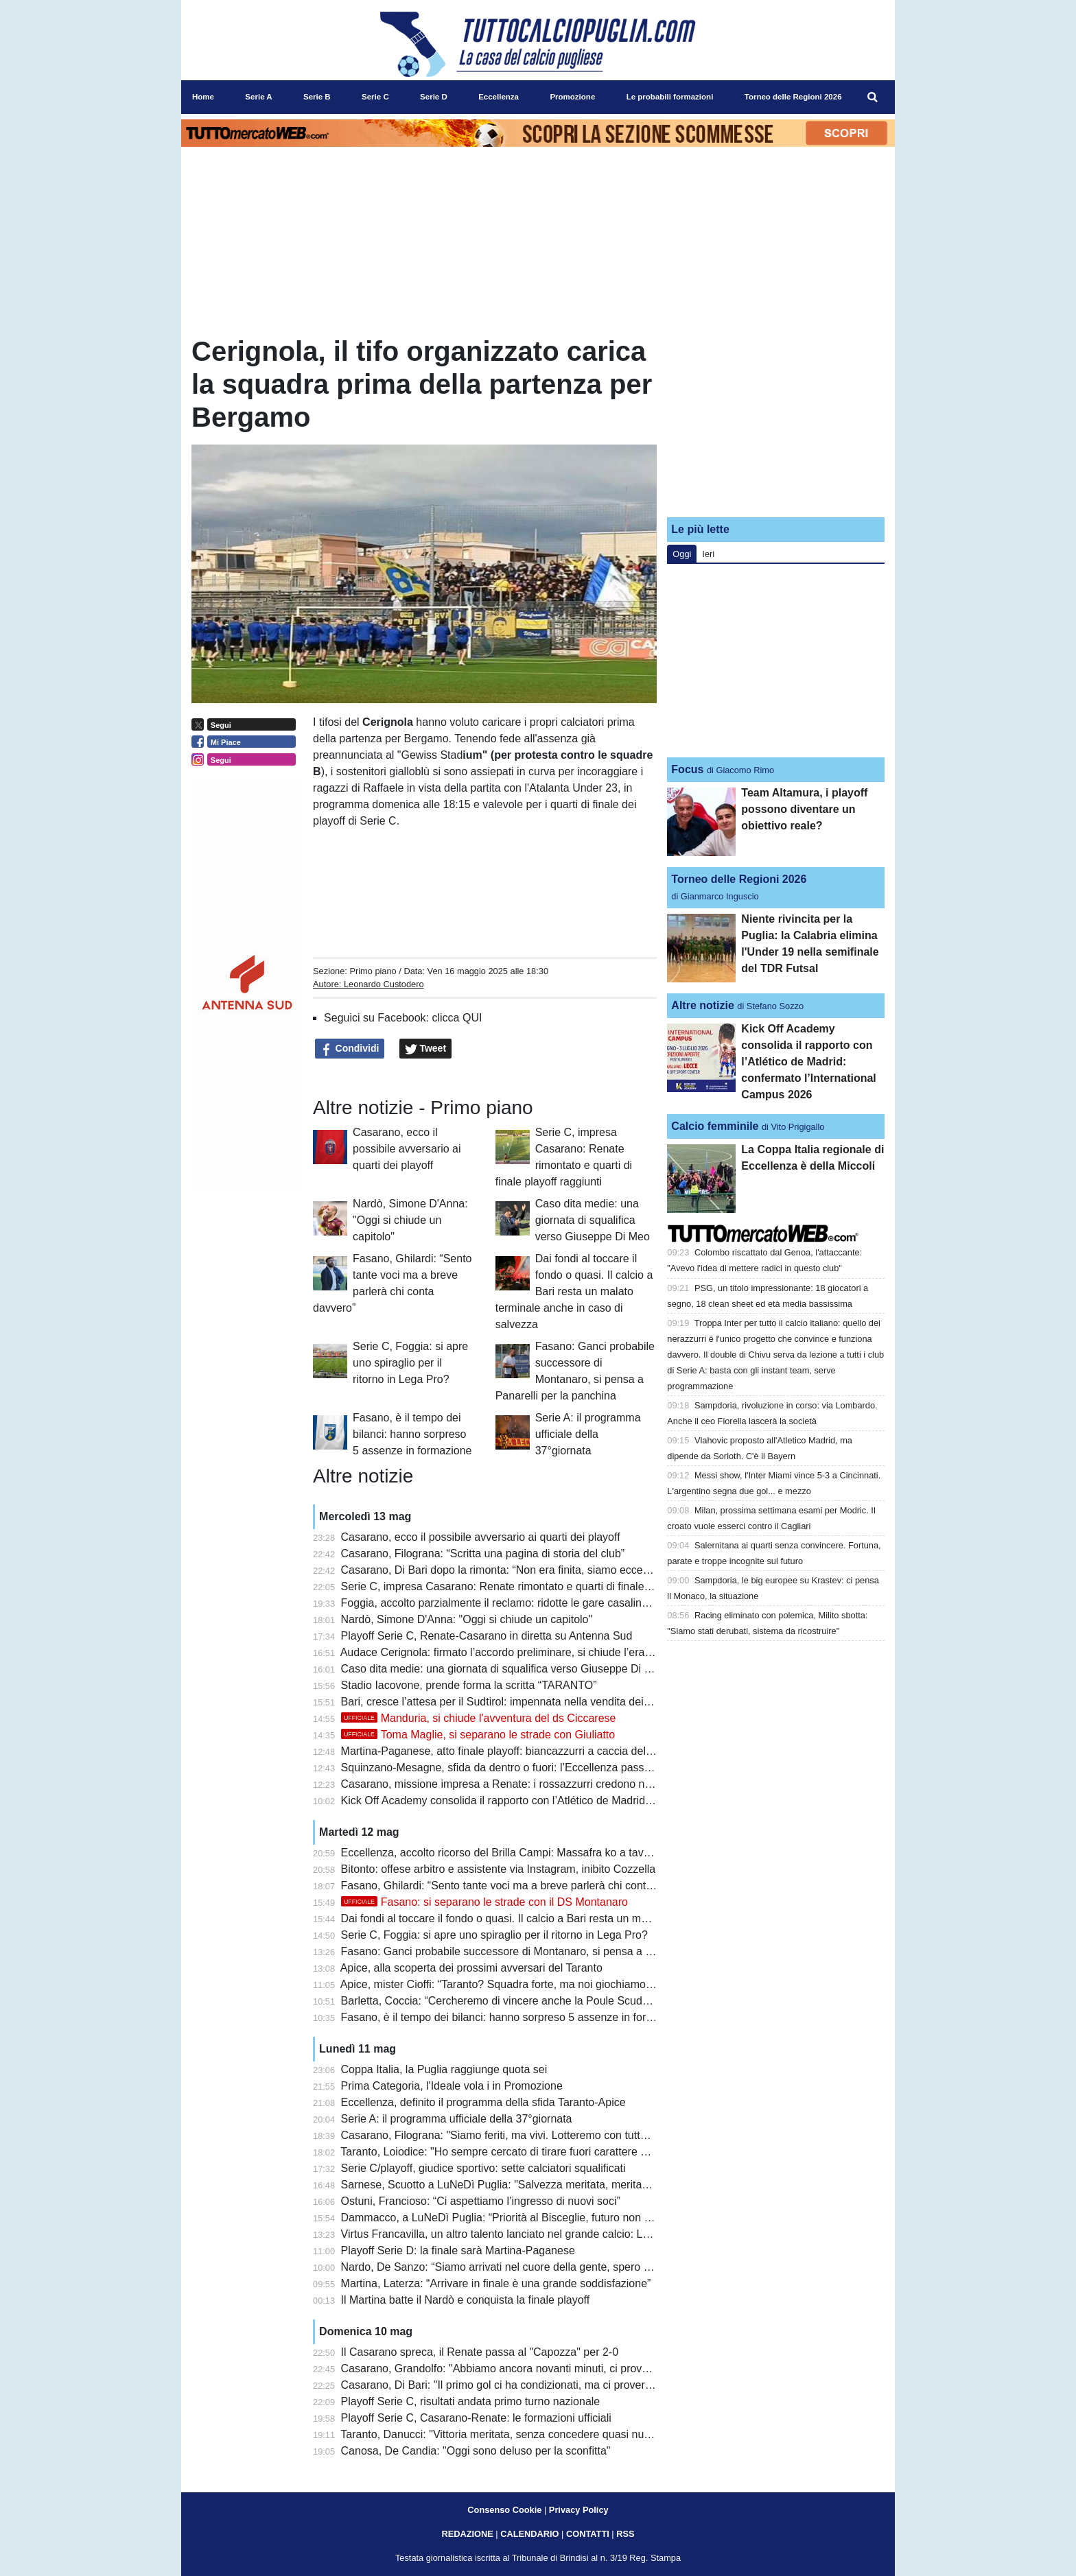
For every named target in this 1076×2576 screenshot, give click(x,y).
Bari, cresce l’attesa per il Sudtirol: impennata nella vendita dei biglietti (511, 1702)
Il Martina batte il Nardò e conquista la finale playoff (465, 2300)
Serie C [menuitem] (375, 97)
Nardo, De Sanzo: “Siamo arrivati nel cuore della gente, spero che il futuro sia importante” (558, 2267)
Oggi (681, 554)
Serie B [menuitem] (317, 97)
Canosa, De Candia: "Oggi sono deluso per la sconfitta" (476, 2451)
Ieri (708, 554)
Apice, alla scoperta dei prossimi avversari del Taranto (471, 1968)
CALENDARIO (529, 2534)
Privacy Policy (579, 2510)
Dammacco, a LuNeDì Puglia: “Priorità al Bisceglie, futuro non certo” (506, 2217)
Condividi (349, 1049)
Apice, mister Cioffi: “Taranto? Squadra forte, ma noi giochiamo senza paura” (526, 1984)
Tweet (426, 1049)
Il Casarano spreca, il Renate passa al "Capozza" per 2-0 (479, 2352)
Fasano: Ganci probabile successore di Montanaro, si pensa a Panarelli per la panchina (554, 1951)
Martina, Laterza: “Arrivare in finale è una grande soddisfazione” (496, 2283)
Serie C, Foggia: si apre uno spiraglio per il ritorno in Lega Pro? (410, 1362)
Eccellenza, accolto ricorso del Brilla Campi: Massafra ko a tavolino (504, 1852)
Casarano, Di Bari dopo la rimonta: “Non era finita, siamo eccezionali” (509, 1570)
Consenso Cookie (504, 2510)
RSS (625, 2534)
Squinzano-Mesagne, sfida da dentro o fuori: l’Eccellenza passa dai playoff (522, 1767)
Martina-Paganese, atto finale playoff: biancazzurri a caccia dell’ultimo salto (523, 1751)
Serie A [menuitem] (258, 97)
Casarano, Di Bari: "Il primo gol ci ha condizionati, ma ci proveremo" (505, 2385)
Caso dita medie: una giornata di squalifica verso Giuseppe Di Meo (592, 1220)
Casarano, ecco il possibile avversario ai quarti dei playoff (406, 1148)
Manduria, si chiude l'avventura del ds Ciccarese (478, 1718)
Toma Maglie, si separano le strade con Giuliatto (478, 1734)
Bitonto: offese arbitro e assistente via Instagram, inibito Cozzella (498, 1869)
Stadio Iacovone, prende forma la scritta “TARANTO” (469, 1685)
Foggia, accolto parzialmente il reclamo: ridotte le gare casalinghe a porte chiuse (536, 1603)
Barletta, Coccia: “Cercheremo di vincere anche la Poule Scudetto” (502, 2001)
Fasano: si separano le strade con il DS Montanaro (484, 1902)
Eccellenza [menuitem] (498, 97)
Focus (687, 769)
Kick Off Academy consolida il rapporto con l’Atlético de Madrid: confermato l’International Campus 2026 (593, 1800)
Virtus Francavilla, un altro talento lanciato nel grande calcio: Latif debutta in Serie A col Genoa (570, 2234)
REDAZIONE (467, 2534)
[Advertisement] (776, 420)
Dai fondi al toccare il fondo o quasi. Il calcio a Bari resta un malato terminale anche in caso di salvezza (574, 1291)
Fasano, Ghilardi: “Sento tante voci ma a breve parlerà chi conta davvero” (519, 1885)
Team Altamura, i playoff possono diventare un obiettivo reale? (804, 809)
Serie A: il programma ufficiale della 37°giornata (588, 1434)
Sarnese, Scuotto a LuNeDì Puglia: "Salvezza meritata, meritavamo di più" (521, 2184)
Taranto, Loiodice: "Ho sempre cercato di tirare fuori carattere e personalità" (523, 2152)
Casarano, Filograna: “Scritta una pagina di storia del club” (483, 1553)
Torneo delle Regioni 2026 (738, 879)
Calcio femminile (714, 1126)
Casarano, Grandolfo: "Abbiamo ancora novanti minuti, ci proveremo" (509, 2368)
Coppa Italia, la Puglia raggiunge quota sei (444, 2069)
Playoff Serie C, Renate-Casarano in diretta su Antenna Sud (487, 1636)
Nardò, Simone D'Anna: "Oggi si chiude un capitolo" (410, 1220)
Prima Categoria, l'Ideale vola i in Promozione (452, 2086)
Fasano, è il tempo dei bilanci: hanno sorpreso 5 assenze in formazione (412, 1434)
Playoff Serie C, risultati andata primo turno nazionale (470, 2401)
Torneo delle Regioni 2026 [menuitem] (793, 97)
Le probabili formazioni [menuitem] (670, 97)
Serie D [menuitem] (433, 97)
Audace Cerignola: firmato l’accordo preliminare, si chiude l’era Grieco (510, 1652)
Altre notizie (702, 1005)
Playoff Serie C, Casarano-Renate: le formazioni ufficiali (476, 2418)
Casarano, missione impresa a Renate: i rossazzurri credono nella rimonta (521, 1784)
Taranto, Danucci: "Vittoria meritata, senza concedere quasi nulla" (499, 2434)
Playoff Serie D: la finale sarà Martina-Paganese (458, 2250)
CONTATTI (587, 2534)
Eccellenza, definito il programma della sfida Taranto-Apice (483, 2102)
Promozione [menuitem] (572, 97)
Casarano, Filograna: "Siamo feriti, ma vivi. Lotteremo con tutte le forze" (515, 2135)
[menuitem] (873, 97)
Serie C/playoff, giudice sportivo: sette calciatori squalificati (483, 2168)
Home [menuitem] (203, 97)
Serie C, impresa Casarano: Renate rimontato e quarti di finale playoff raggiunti (533, 1586)
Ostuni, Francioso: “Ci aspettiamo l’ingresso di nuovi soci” (480, 2201)
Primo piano (372, 971)
